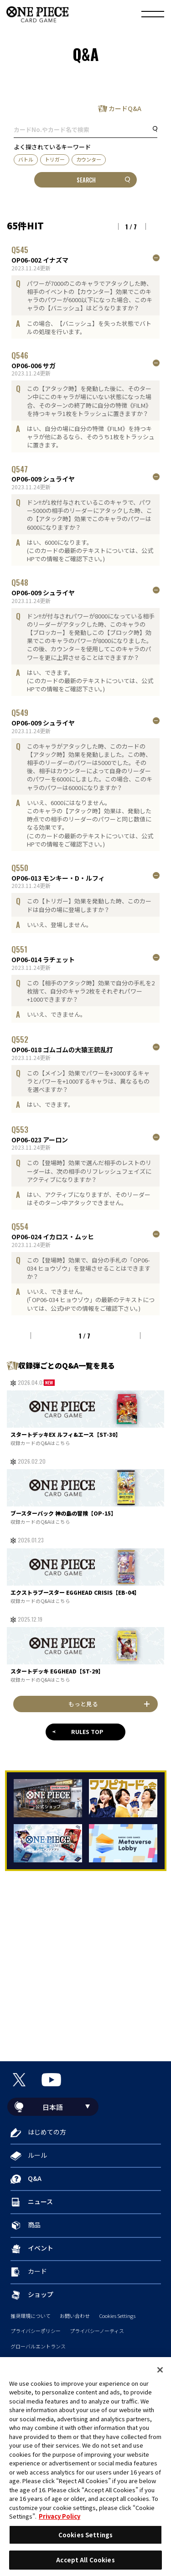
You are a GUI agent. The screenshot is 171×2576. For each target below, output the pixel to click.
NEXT (155, 226)
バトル (25, 159)
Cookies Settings (117, 2315)
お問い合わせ (75, 2315)
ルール (37, 2155)
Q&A (34, 2178)
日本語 (52, 2107)
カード (37, 2271)
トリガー (55, 159)
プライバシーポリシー (35, 2331)
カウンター (88, 159)
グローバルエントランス (38, 2346)
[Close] (160, 2370)
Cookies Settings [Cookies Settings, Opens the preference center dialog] (85, 2534)
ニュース (40, 2201)
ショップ (40, 2294)
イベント (40, 2247)
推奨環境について (30, 2315)
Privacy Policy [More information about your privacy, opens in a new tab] (59, 2516)
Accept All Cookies (85, 2560)
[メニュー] (152, 15)
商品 (34, 2224)
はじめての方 (47, 2131)
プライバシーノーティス (97, 2331)
